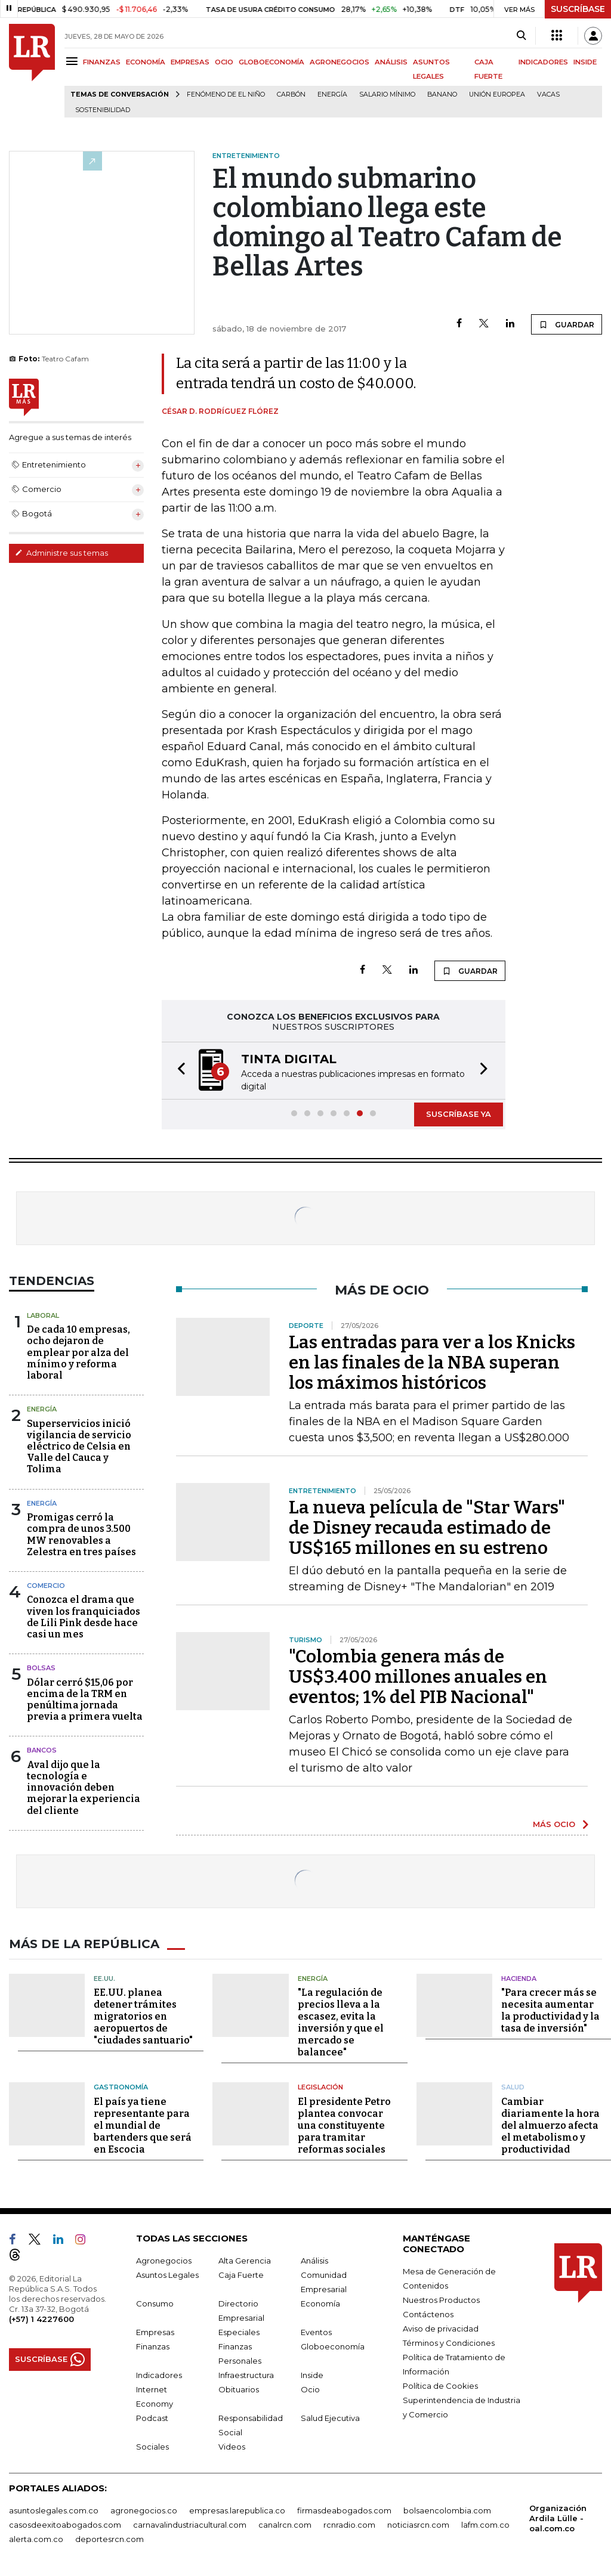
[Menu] (73, 61)
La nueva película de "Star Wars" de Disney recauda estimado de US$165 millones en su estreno (427, 1528)
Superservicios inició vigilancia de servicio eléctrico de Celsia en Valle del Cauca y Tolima (79, 1446)
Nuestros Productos (441, 2300)
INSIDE (585, 62)
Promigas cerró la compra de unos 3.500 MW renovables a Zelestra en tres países (81, 1535)
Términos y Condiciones (449, 2343)
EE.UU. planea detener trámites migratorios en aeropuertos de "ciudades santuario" (143, 2016)
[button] (178, 1070)
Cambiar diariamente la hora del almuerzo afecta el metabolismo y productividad (550, 2125)
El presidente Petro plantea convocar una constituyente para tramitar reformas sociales (344, 2125)
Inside (312, 2375)
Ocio (310, 2389)
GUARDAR (566, 324)
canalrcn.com (284, 2524)
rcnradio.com (349, 2524)
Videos (231, 2446)
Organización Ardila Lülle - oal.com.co (558, 2518)
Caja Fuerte (241, 2275)
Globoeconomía (333, 2346)
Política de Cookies (440, 2386)
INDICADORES (543, 62)
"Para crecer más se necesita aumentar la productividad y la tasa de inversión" (550, 2010)
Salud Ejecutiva (330, 2418)
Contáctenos (428, 2314)
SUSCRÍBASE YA (458, 1114)
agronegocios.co (143, 2510)
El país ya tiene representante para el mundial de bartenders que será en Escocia (143, 2125)
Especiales (239, 2332)
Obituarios (238, 2389)
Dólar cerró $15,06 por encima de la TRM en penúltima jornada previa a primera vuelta (85, 1700)
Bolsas (41, 1668)
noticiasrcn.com (418, 2524)
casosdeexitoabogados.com (65, 2524)
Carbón (291, 94)
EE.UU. (104, 1978)
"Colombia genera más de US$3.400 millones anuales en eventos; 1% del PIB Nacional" (418, 1677)
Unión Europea (497, 94)
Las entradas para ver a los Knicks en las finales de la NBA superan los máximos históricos (432, 1363)
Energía (332, 94)
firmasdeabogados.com (344, 2510)
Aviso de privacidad (441, 2328)
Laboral (43, 1315)
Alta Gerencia (244, 2260)
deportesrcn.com (109, 2539)
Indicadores (159, 2375)
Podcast (152, 2418)
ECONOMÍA (145, 62)
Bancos (42, 1750)
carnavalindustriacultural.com (189, 2524)
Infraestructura (246, 2375)
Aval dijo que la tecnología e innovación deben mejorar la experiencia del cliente (83, 1787)
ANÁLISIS (391, 62)
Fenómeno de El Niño (226, 94)
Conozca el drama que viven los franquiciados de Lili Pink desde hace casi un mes (83, 1617)
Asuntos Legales (167, 2275)
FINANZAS (102, 62)
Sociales (152, 2446)
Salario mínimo (387, 94)
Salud (512, 2087)
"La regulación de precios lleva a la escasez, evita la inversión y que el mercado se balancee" (341, 2022)
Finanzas (152, 2346)
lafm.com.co (485, 2524)
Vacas (548, 94)
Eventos (316, 2332)
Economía (320, 2303)
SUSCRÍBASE (578, 9)
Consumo (155, 2303)
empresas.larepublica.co (237, 2510)
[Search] (521, 36)
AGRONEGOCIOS (339, 62)
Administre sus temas (61, 553)
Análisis (314, 2260)
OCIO (224, 62)
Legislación (320, 2087)
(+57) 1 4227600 (41, 2319)
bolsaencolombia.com (447, 2510)
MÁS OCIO (554, 1824)
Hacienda (518, 1978)
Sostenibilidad (102, 110)
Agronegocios (164, 2260)
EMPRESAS (190, 62)
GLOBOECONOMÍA (271, 62)
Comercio (46, 1585)
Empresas (155, 2332)
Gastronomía (121, 2087)
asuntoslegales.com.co (53, 2510)
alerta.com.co (36, 2539)
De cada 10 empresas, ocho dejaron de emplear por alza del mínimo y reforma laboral (78, 1352)
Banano (442, 94)
